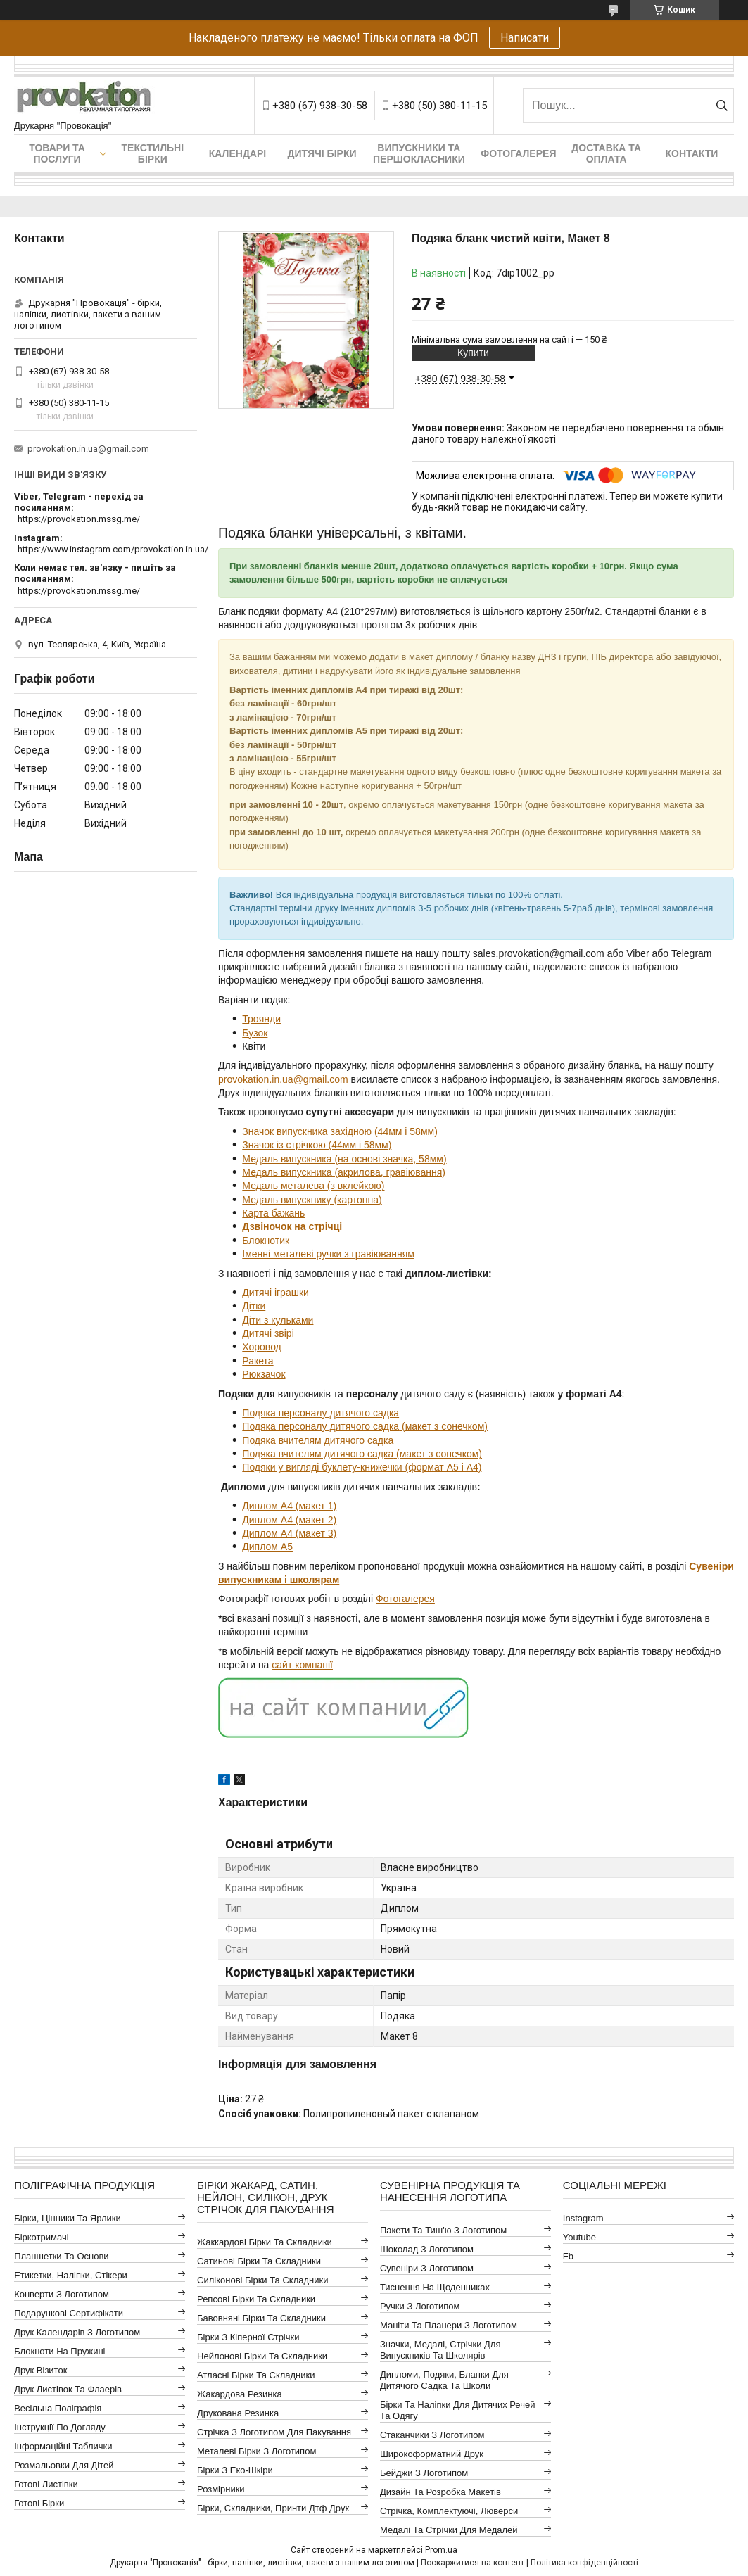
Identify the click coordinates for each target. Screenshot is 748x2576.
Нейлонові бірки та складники (262, 2356)
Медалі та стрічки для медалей (449, 2530)
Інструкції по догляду (60, 2427)
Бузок (254, 1033)
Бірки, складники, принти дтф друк (273, 2508)
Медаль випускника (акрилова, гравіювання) (343, 1172)
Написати (524, 37)
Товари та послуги (57, 153)
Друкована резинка (238, 2413)
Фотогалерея (518, 153)
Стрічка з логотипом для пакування (274, 2432)
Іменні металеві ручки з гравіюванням (328, 1254)
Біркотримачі (41, 2237)
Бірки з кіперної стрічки (248, 2337)
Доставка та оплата (606, 153)
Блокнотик (265, 1240)
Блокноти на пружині (59, 2351)
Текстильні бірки (153, 153)
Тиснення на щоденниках (435, 2287)
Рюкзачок (263, 1374)
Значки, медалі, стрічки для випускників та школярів (440, 2350)
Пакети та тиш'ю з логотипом (443, 2230)
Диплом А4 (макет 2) (289, 1519)
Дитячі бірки (322, 153)
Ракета (257, 1360)
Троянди (261, 1018)
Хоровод (261, 1346)
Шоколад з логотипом (427, 2249)
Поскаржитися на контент (472, 2563)
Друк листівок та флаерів (68, 2389)
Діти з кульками (277, 1320)
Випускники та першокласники (419, 153)
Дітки (253, 1306)
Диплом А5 (267, 1546)
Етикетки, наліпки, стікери (70, 2275)
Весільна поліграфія (57, 2408)
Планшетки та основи (61, 2256)
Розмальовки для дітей (63, 2465)
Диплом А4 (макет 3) (289, 1533)
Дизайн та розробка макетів (440, 2492)
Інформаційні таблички (63, 2446)
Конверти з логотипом (61, 2294)
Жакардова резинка (239, 2394)
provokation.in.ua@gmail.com (283, 1079)
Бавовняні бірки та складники (261, 2318)
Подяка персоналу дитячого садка (320, 1413)
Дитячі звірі (267, 1333)
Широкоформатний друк (431, 2454)
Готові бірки (39, 2503)
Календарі (237, 153)
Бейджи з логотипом (424, 2473)
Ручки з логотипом (420, 2306)
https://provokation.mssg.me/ (79, 519)
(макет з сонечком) (443, 1426)
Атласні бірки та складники (256, 2375)
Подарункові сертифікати (68, 2313)
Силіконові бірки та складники (262, 2280)
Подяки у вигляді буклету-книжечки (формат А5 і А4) (361, 1467)
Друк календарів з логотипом (77, 2332)
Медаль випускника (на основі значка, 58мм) (344, 1159)
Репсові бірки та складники (256, 2299)
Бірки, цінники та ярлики (67, 2218)
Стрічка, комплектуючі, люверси (449, 2511)
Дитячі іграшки (275, 1292)
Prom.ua (441, 2550)
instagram (583, 2218)
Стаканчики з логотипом (432, 2435)
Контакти (692, 153)
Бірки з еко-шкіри (235, 2470)
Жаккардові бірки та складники (264, 2242)
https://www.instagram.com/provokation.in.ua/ (113, 549)
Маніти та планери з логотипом (448, 2325)
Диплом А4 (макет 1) (289, 1505)
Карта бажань (273, 1213)
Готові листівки (46, 2484)
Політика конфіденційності (584, 2563)
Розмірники (221, 2489)
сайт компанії (302, 1664)
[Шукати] (721, 105)
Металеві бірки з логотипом (256, 2451)
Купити (473, 352)
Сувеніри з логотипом (427, 2268)
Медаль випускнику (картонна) (311, 1199)
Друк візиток (40, 2370)
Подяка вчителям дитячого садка (317, 1440)
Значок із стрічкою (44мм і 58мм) (316, 1144)
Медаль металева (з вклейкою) (313, 1185)
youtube (579, 2237)
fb (568, 2256)
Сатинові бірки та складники (259, 2261)
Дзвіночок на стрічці (292, 1226)
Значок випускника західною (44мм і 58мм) (339, 1131)
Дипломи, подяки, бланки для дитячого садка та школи (444, 2380)
